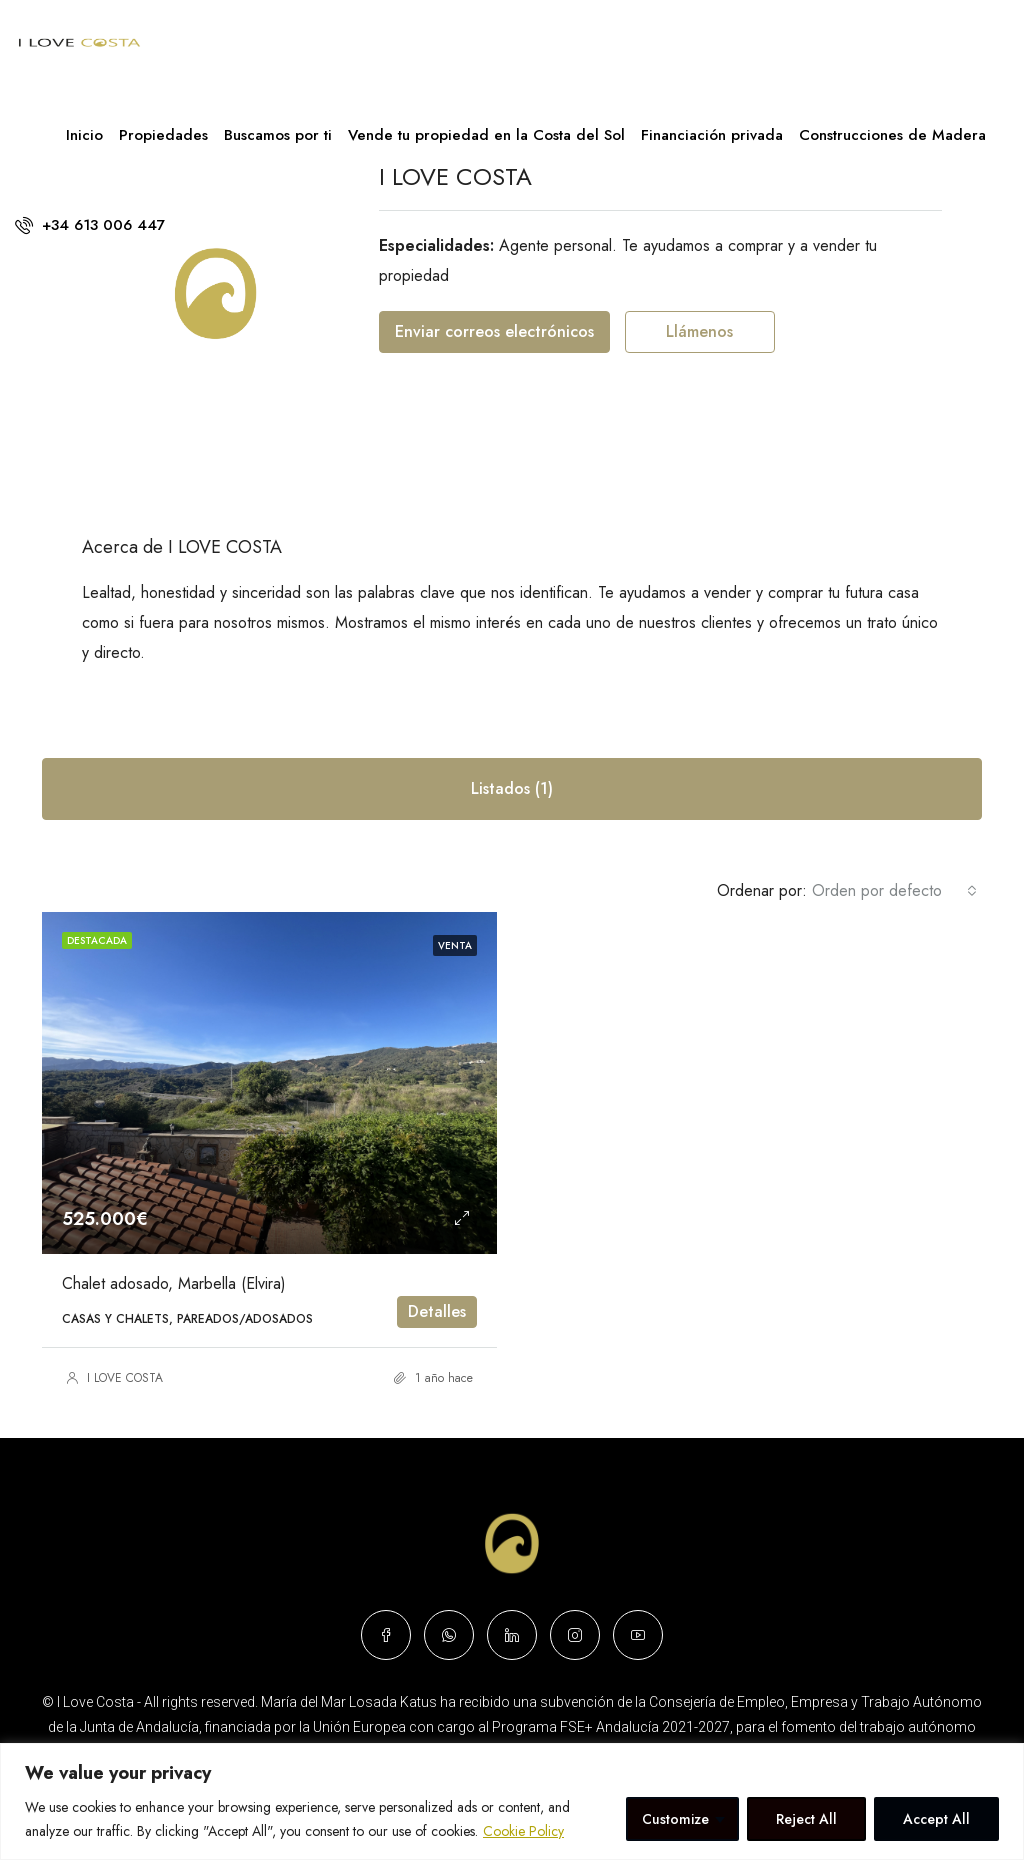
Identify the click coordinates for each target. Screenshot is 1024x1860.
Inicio (84, 135)
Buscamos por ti (278, 135)
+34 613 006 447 (90, 225)
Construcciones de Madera (892, 135)
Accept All (936, 1819)
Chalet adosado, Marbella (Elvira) (174, 1283)
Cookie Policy (523, 1831)
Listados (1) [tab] (512, 788)
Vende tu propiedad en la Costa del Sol (486, 135)
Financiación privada (712, 135)
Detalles (437, 1311)
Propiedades (163, 135)
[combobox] (894, 891)
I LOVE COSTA (125, 1378)
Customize (675, 1819)
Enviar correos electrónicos (494, 331)
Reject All (806, 1819)
